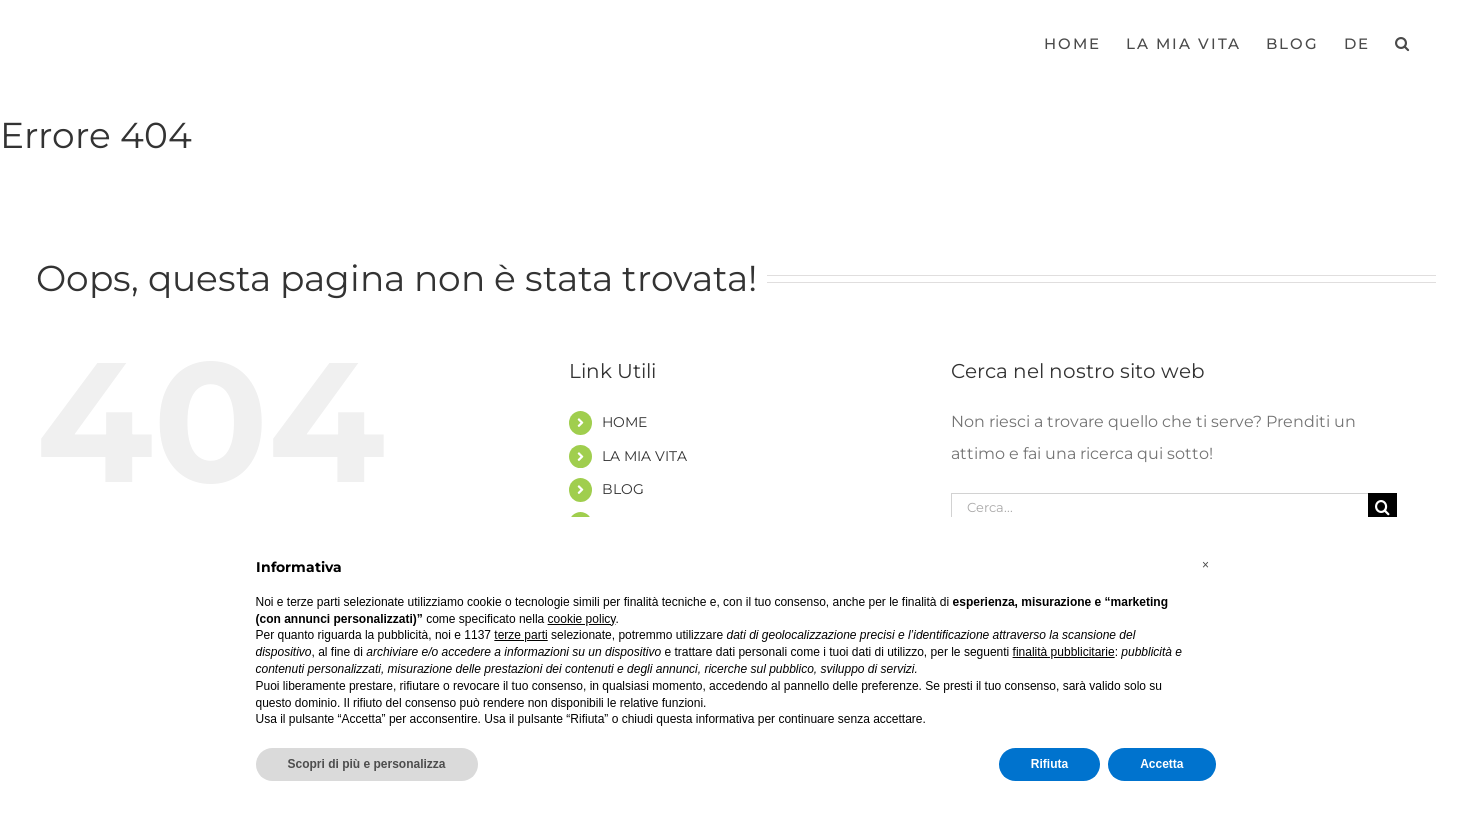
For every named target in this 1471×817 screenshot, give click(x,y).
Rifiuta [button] (1049, 764)
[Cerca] (1382, 507)
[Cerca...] (1160, 507)
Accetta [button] (1161, 764)
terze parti (520, 635)
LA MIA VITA (644, 456)
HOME (624, 422)
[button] (1403, 42)
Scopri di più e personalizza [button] (367, 764)
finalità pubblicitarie (1064, 652)
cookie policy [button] (582, 619)
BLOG (623, 489)
